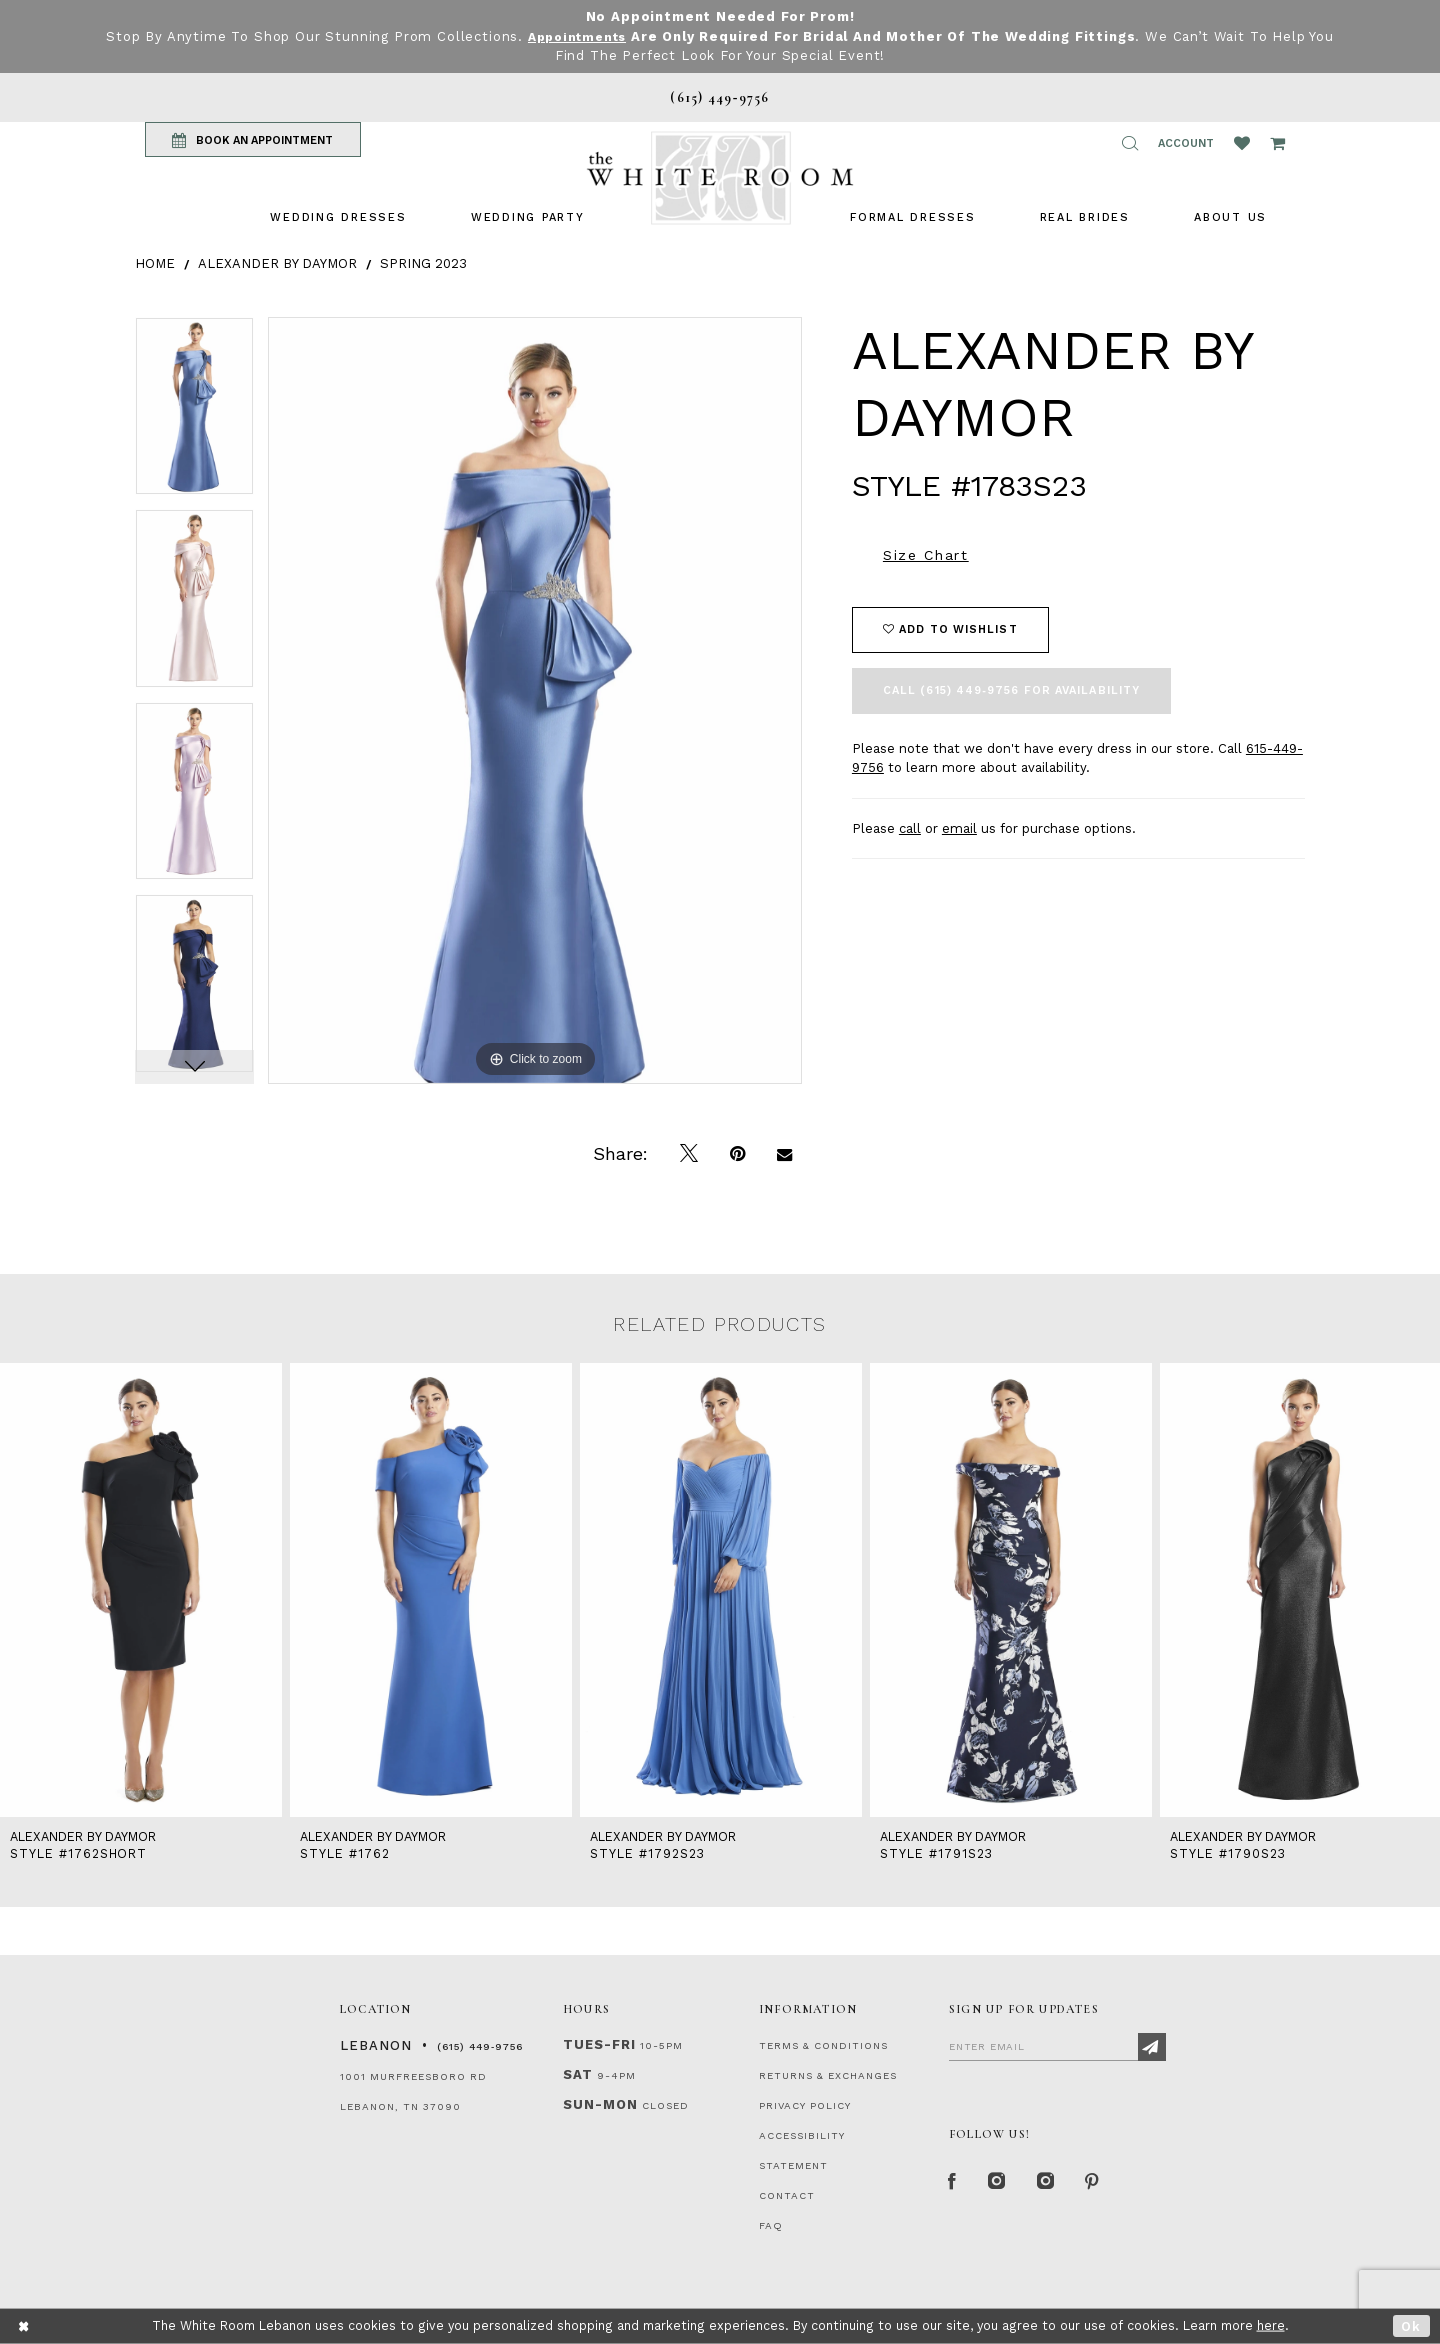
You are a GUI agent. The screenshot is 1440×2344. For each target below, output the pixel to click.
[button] (1130, 143)
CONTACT (787, 2195)
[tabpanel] (194, 413)
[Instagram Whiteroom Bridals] (1054, 2184)
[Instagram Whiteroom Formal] (1001, 2184)
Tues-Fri (599, 2044)
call (910, 828)
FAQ (771, 2225)
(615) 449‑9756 (480, 2046)
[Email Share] (784, 1154)
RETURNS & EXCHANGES (828, 2075)
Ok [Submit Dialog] (1411, 2325)
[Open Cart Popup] (1277, 143)
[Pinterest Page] (1104, 2184)
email (959, 828)
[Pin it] (737, 1154)
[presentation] (141, 1590)
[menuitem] (338, 216)
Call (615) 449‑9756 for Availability (1011, 690)
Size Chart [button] (926, 555)
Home (155, 262)
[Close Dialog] (24, 2326)
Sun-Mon (600, 2104)
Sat (578, 2074)
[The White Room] (720, 177)
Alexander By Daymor (277, 262)
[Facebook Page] (954, 2184)
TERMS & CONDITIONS (823, 2045)
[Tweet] (689, 1154)
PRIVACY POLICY (805, 2105)
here (1271, 2325)
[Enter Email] (1057, 2046)
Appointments (576, 36)
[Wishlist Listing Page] (1242, 143)
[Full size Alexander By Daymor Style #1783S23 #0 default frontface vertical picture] (535, 700)
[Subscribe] (1152, 2047)
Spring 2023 (423, 262)
